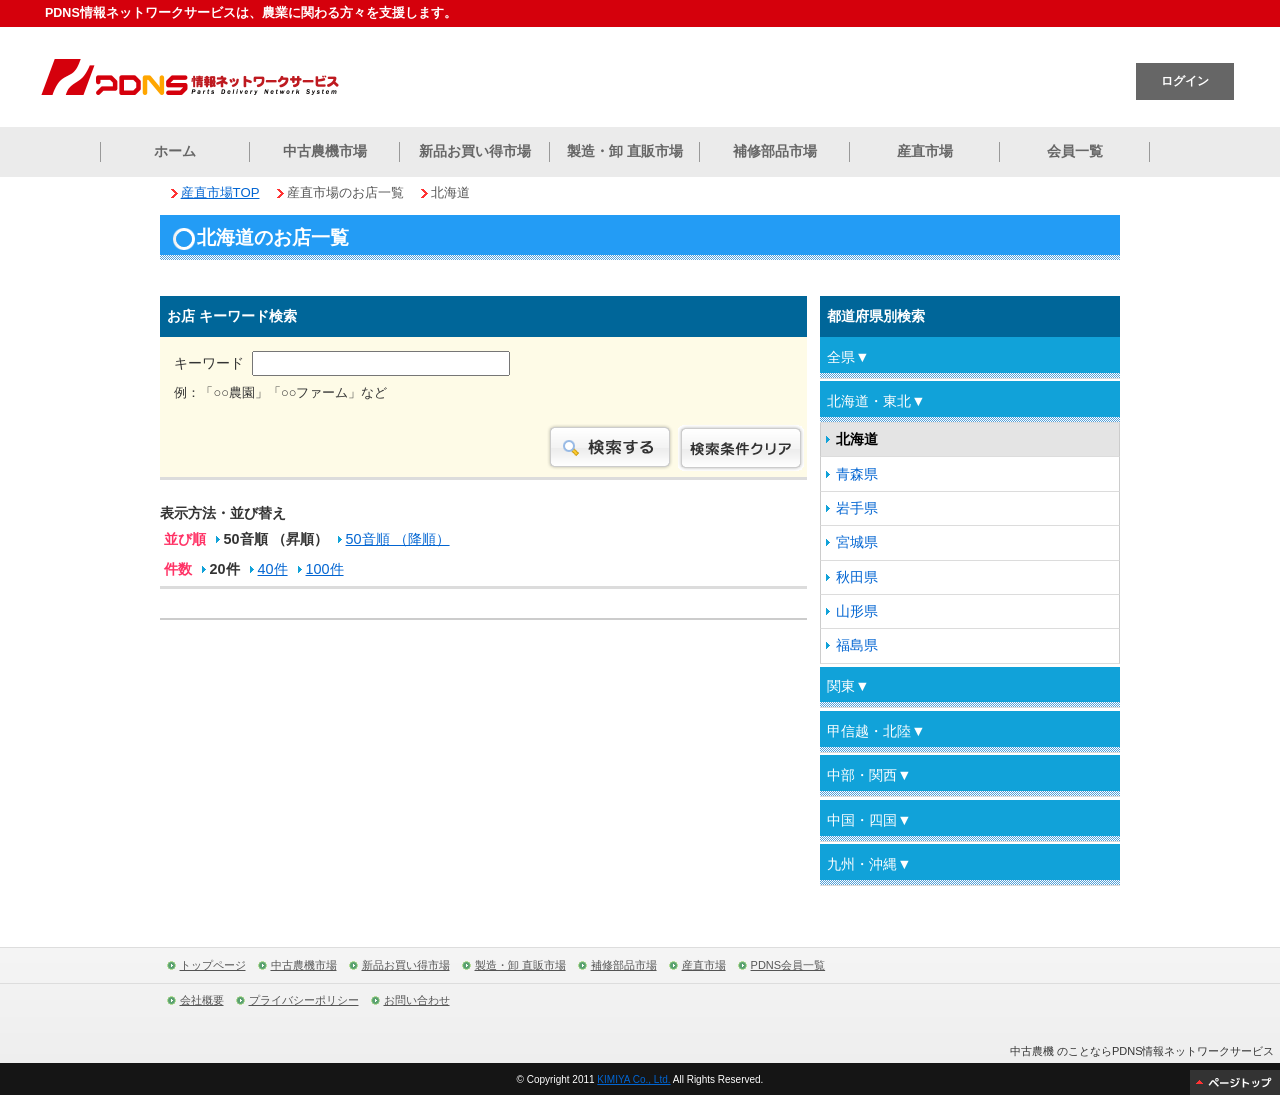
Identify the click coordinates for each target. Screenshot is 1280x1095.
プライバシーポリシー (304, 1000)
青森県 (857, 474)
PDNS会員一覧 (788, 965)
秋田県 (857, 577)
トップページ (213, 965)
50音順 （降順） (398, 541)
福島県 (857, 645)
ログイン (1185, 81)
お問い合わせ (417, 1000)
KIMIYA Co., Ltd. (633, 1079)
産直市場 (925, 151)
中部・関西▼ (869, 775)
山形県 (857, 611)
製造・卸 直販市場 (625, 151)
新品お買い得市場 (475, 151)
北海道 (857, 439)
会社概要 (202, 1000)
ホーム (175, 151)
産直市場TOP (220, 192)
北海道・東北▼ (876, 401)
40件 (273, 571)
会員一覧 (1075, 151)
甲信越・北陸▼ (876, 731)
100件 (325, 571)
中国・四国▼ (869, 820)
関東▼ (848, 686)
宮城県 (857, 542)
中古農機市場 (325, 151)
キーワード (342, 363)
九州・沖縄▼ (869, 864)
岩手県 (857, 508)
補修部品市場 (775, 151)
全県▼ (848, 357)
